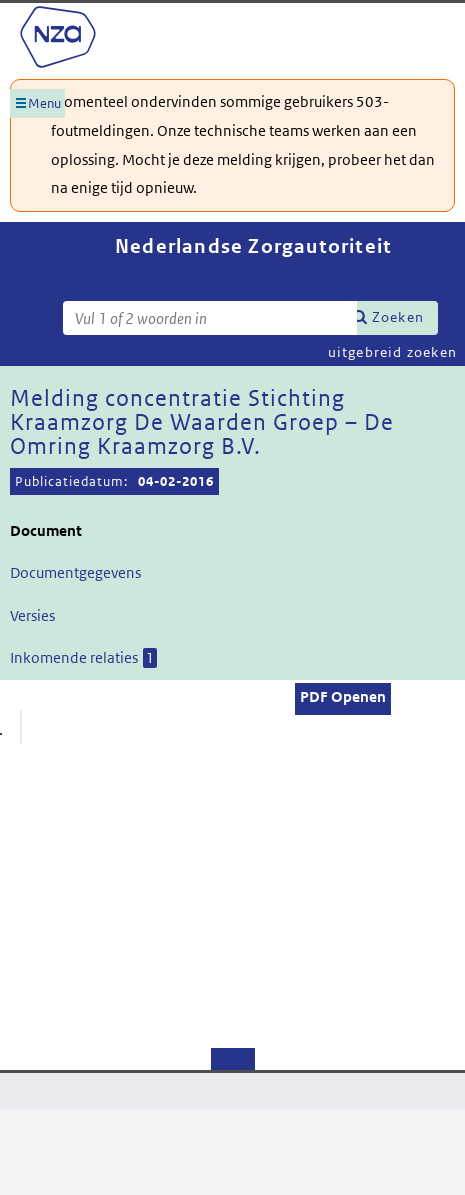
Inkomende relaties (83, 658)
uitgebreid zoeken (392, 352)
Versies (32, 615)
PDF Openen (343, 696)
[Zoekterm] (210, 318)
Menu (44, 103)
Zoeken (398, 317)
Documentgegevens (75, 572)
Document (46, 530)
